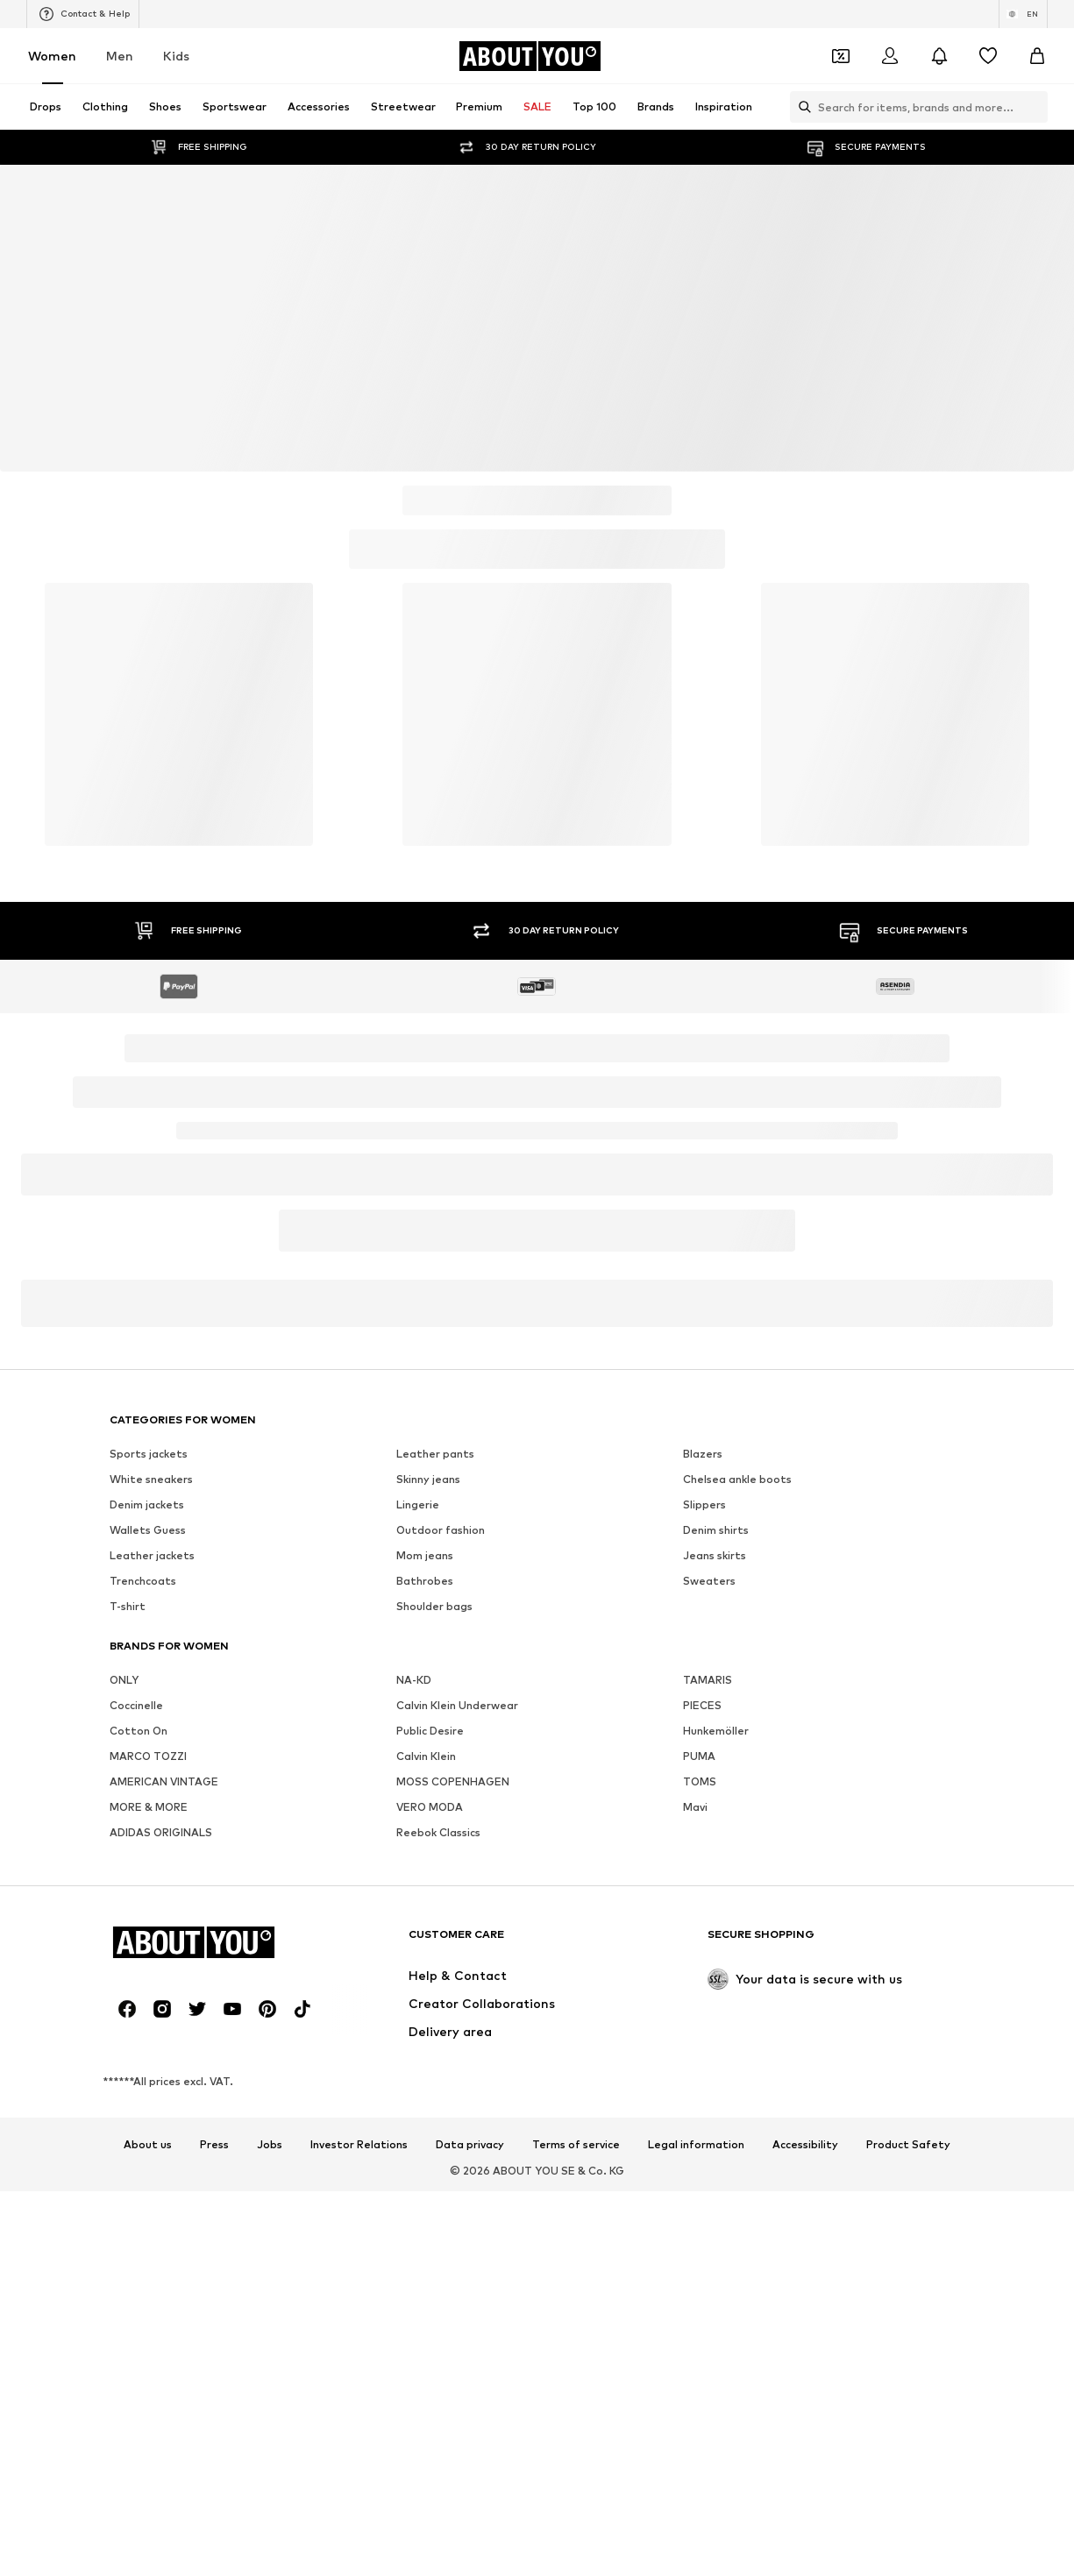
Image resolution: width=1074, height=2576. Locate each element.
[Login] (889, 56)
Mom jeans (424, 1555)
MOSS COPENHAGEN (452, 1781)
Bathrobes (424, 1580)
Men (119, 55)
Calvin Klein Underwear (457, 1705)
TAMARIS (707, 1679)
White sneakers (151, 1479)
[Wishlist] (988, 56)
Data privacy (470, 2145)
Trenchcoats (143, 1580)
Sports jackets (149, 1453)
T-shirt (128, 1606)
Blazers (702, 1453)
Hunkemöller (716, 1730)
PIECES (702, 1705)
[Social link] (127, 2008)
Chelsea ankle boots (737, 1479)
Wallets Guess (148, 1529)
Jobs (269, 2145)
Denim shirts (716, 1529)
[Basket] (1037, 56)
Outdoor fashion (440, 1529)
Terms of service (576, 2145)
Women (52, 55)
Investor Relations (359, 2145)
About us (148, 2145)
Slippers (704, 1504)
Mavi (695, 1806)
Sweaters (709, 1580)
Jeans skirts (714, 1555)
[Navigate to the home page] (529, 56)
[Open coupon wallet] (840, 56)
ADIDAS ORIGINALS (161, 1832)
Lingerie (417, 1504)
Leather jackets (152, 1555)
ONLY (124, 1679)
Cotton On (138, 1730)
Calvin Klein (426, 1756)
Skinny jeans (428, 1479)
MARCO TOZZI (148, 1756)
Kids (176, 55)
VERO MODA (429, 1806)
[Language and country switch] (1023, 14)
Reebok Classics (438, 1832)
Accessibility (805, 2145)
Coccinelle (136, 1705)
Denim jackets (147, 1504)
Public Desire (430, 1730)
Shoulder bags (434, 1606)
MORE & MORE (149, 1806)
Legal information (696, 2145)
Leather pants (435, 1453)
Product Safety (908, 2145)
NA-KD (413, 1679)
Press (214, 2145)
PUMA (699, 1756)
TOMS (699, 1781)
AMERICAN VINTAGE (164, 1781)
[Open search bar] (800, 107)
